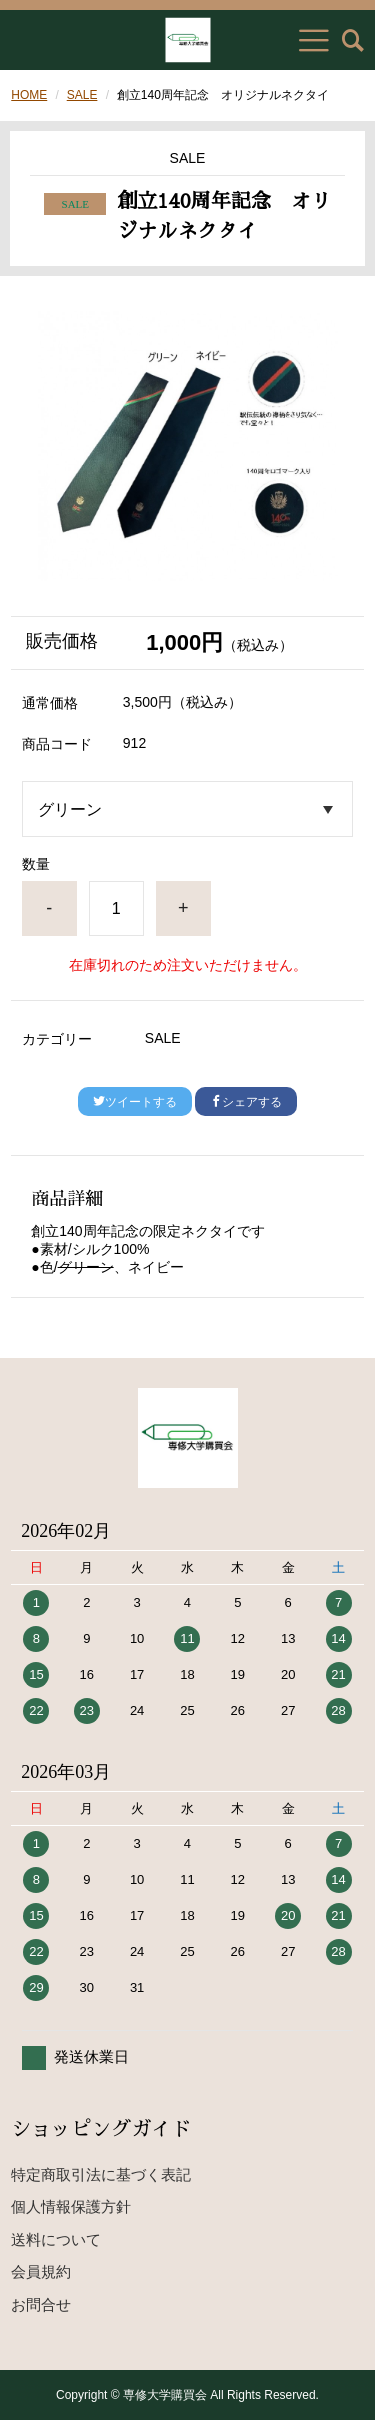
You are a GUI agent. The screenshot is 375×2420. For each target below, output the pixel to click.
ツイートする (135, 1102)
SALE (82, 95)
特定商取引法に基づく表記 (101, 2174)
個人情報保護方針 (71, 2206)
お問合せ (41, 2304)
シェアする (246, 1102)
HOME (29, 95)
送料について (56, 2239)
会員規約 (41, 2271)
